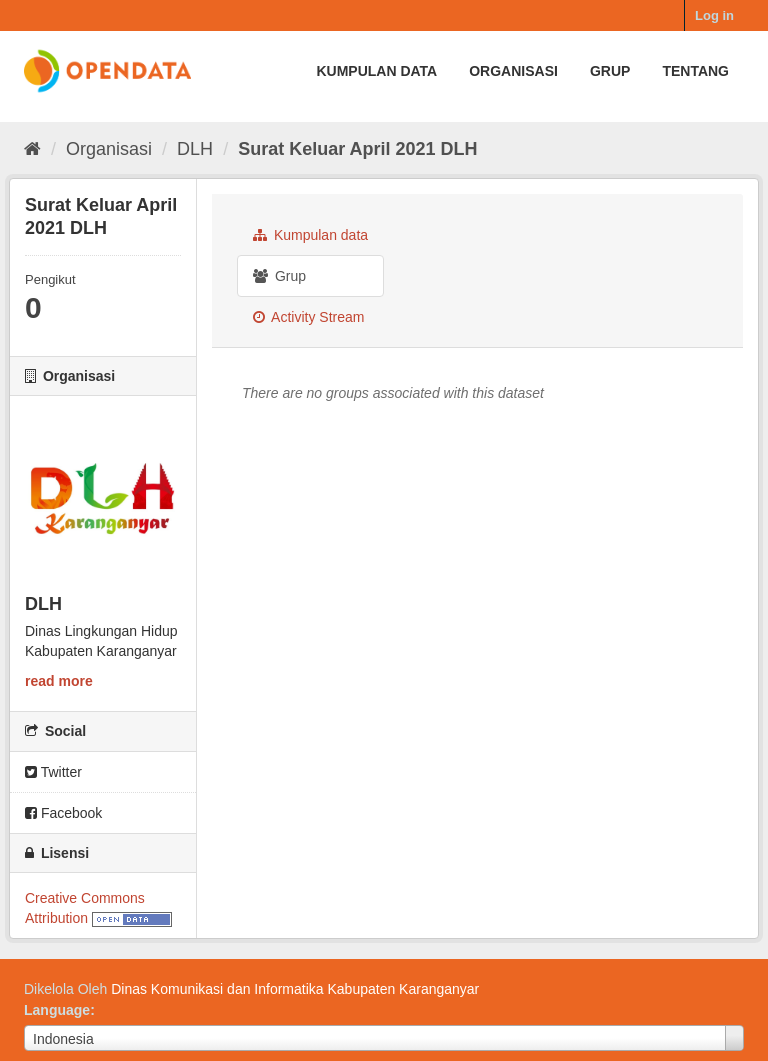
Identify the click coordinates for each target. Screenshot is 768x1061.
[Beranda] (32, 149)
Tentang (695, 71)
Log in (714, 15)
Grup (610, 71)
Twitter (53, 772)
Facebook (63, 813)
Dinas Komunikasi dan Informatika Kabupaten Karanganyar (295, 989)
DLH (195, 149)
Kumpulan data (376, 71)
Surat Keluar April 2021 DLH (357, 149)
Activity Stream (308, 317)
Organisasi (513, 71)
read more (59, 681)
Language (57, 1010)
